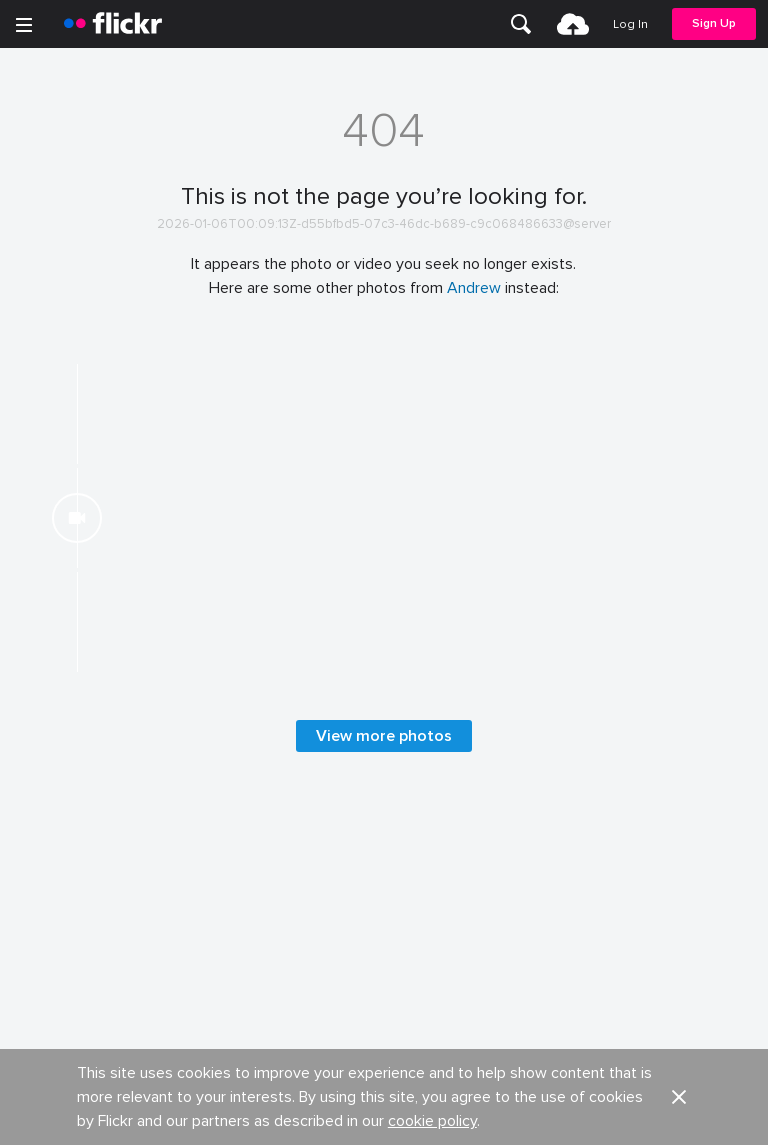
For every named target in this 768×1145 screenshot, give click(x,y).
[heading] (113, 24)
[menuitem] (521, 24)
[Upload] (573, 24)
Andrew (474, 288)
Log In (630, 24)
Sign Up (714, 23)
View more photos (384, 1079)
